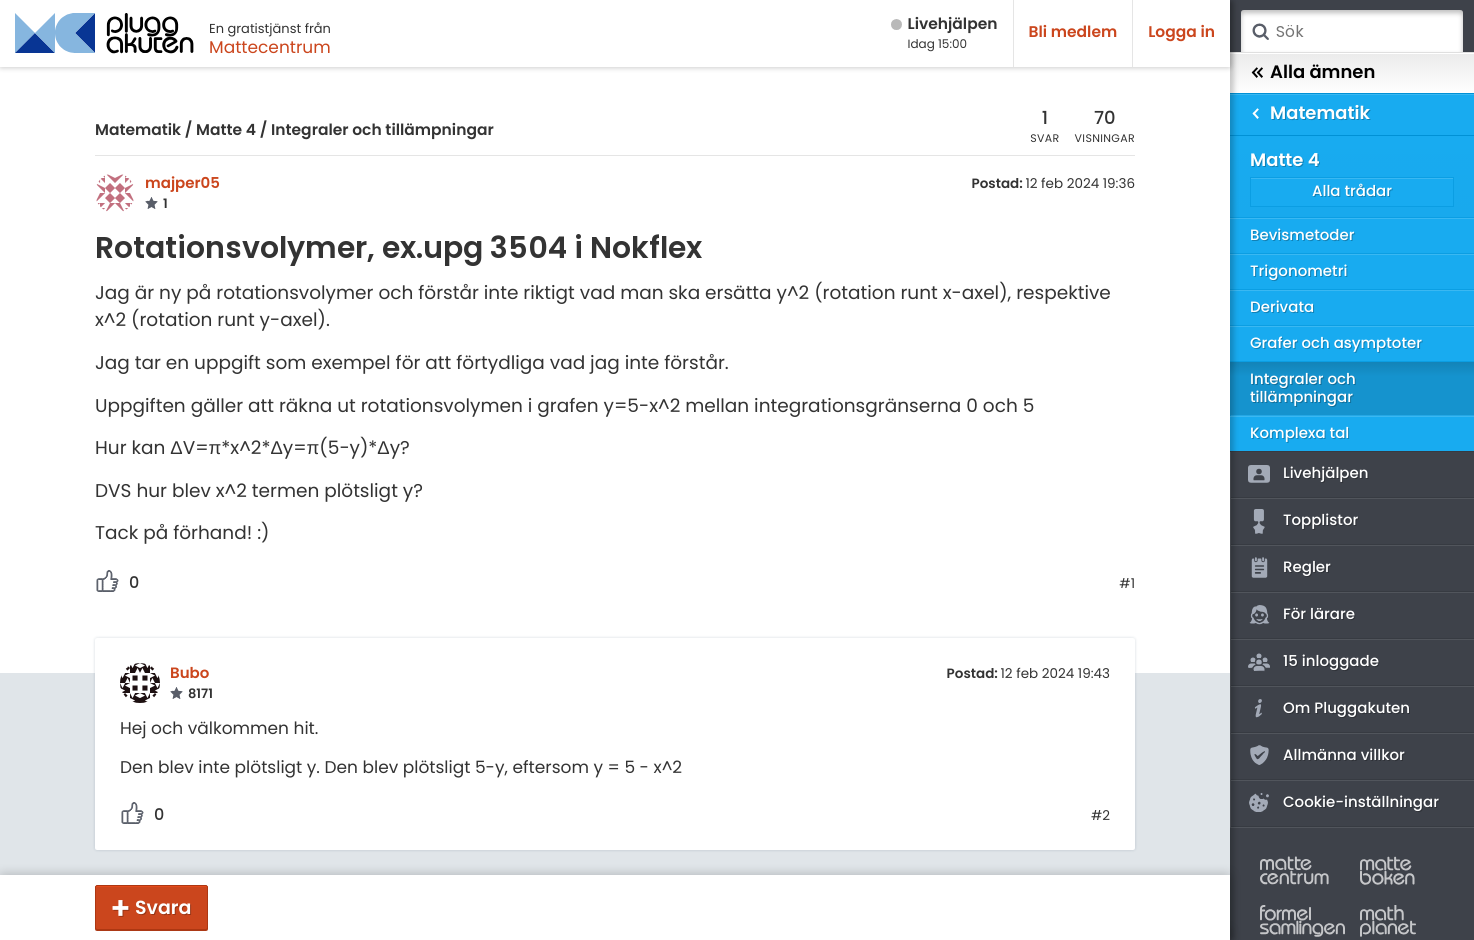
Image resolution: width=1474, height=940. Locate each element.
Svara (163, 907)
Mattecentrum (270, 47)
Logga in (1181, 32)
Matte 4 (226, 130)
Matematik (138, 130)
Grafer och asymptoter (1336, 343)
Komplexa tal (1299, 433)
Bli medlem (1073, 32)
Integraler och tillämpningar (382, 130)
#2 (1100, 816)
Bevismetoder (1302, 235)
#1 (1127, 584)
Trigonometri (1298, 271)
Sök (1260, 32)
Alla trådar (1352, 191)
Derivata (1282, 307)
